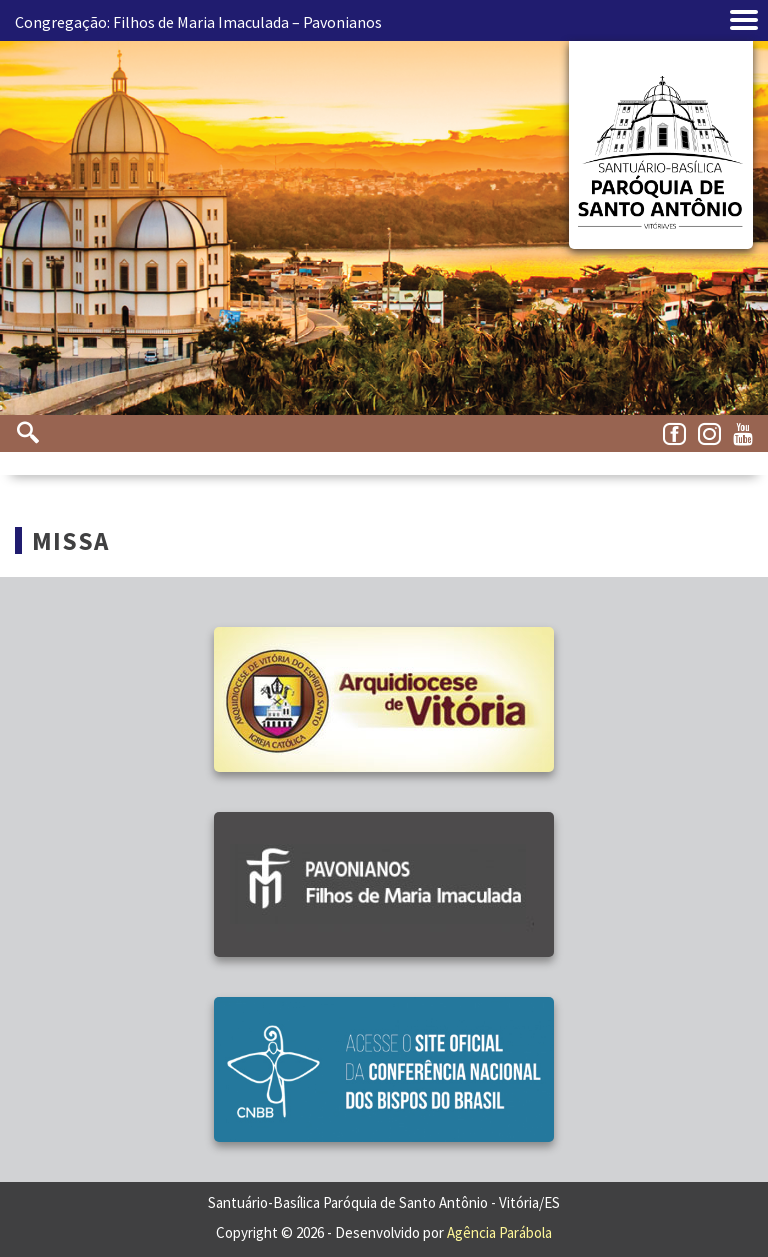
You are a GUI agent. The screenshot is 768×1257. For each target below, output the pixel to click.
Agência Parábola (499, 1232)
